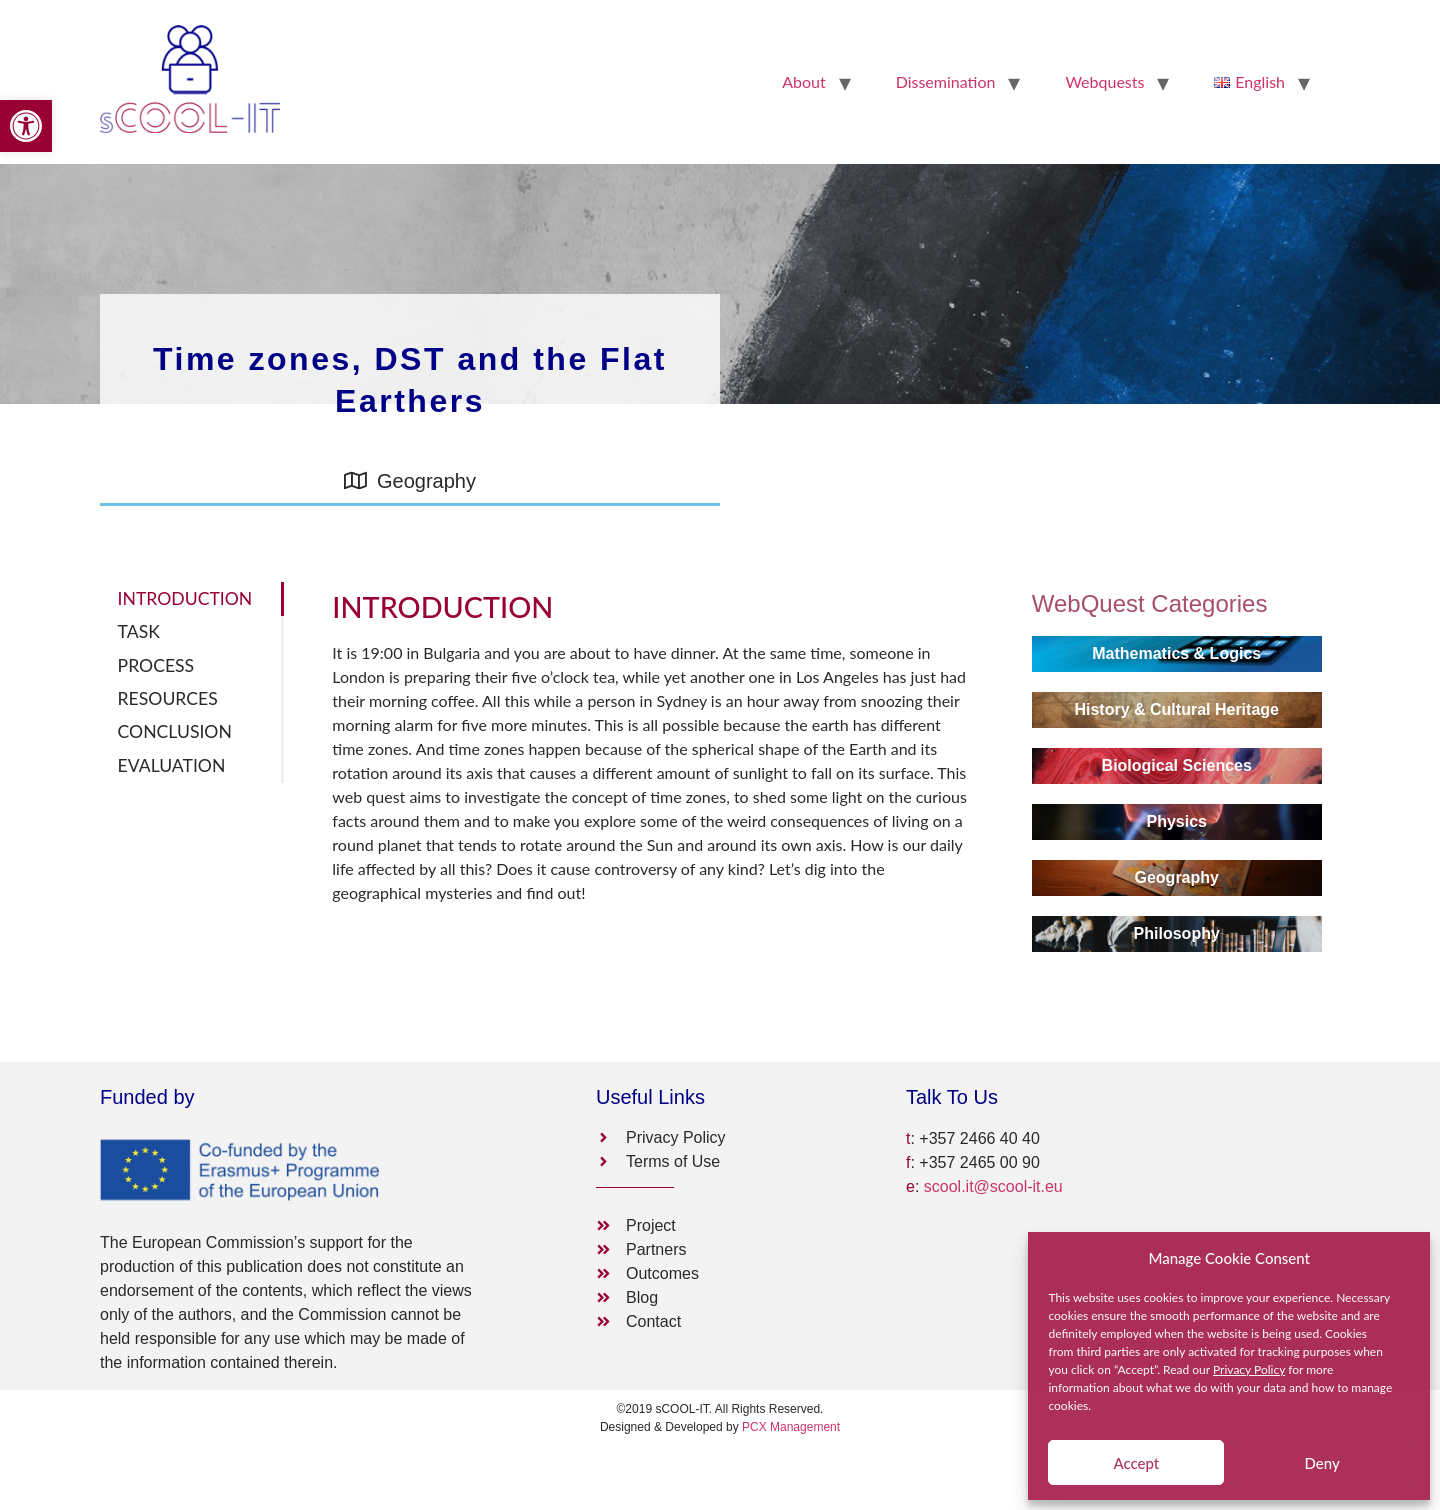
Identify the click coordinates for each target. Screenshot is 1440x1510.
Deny (1321, 1463)
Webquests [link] (1104, 81)
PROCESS (156, 665)
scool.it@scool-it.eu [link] (993, 1186)
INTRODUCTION (185, 598)
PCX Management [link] (791, 1427)
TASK (139, 631)
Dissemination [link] (946, 81)
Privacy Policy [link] (1249, 1369)
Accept (1136, 1463)
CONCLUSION (175, 731)
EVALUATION (172, 765)
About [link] (804, 81)
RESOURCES (168, 698)
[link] (26, 126)
